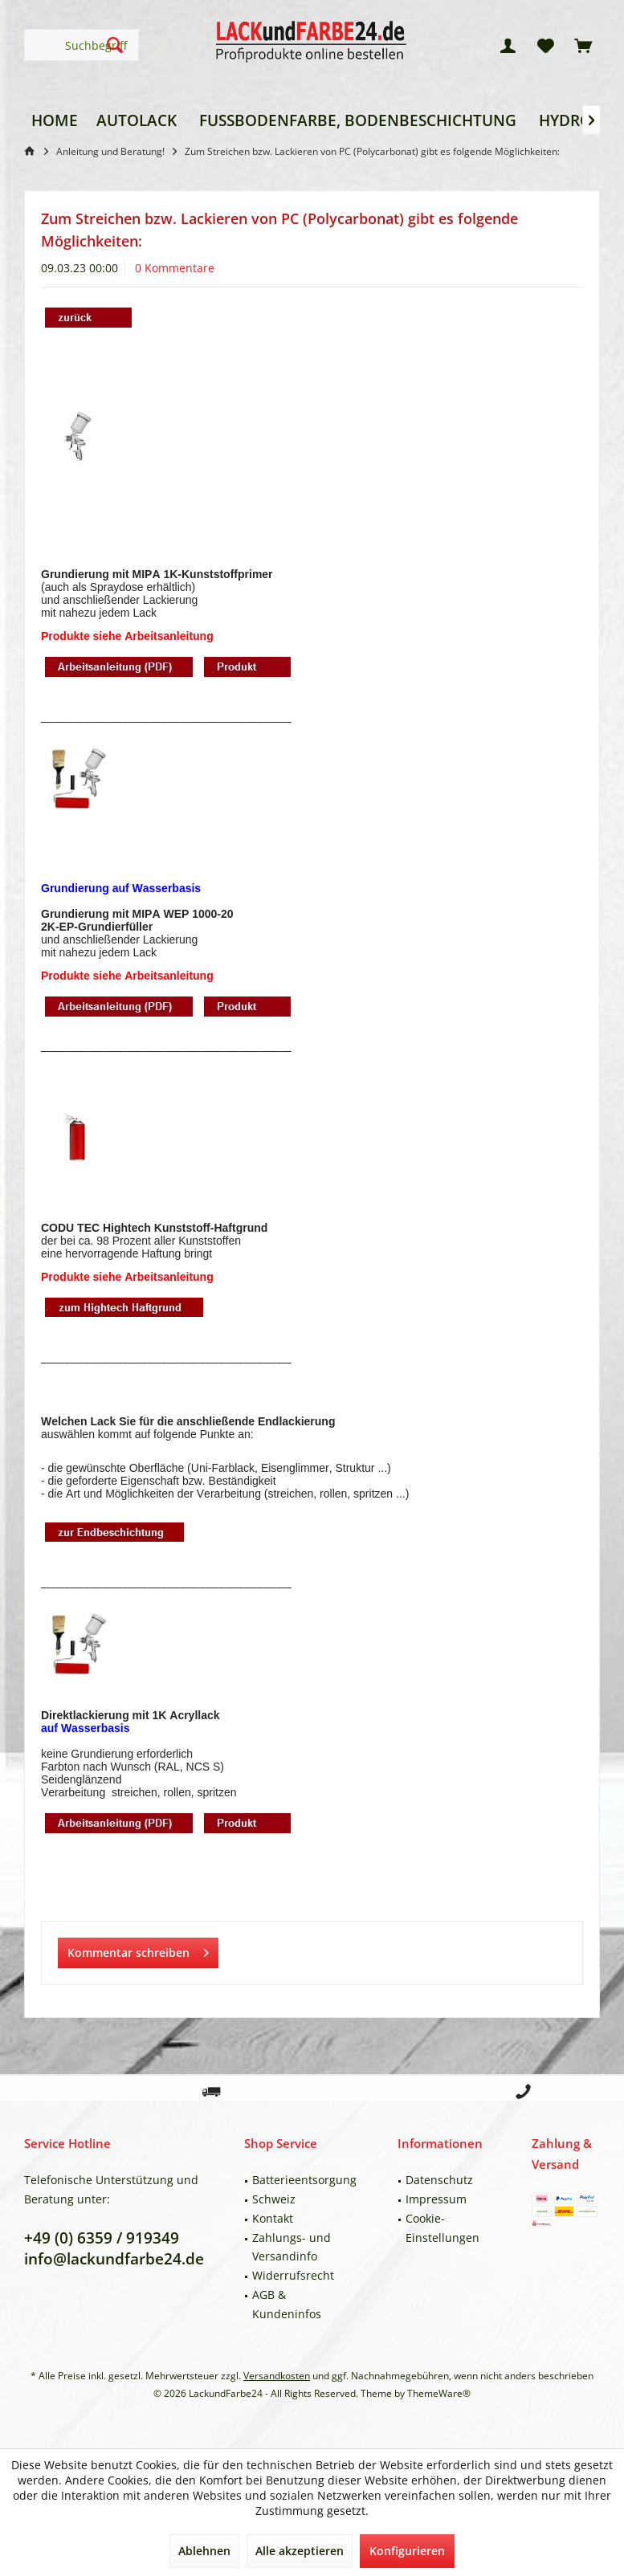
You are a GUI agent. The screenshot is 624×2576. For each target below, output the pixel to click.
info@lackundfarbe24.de (114, 2258)
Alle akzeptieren (299, 2550)
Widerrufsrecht (293, 2275)
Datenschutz (439, 2179)
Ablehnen (204, 2550)
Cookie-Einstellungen (442, 2228)
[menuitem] (583, 45)
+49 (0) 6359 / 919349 (101, 2238)
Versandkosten (276, 2375)
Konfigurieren (407, 2550)
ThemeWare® (439, 2393)
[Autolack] (136, 120)
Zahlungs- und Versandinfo (291, 2247)
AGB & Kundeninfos (286, 2304)
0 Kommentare (174, 267)
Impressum (436, 2199)
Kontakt (272, 2218)
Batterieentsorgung (304, 2179)
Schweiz (274, 2199)
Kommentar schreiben (138, 1950)
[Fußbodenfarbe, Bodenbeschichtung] (358, 120)
